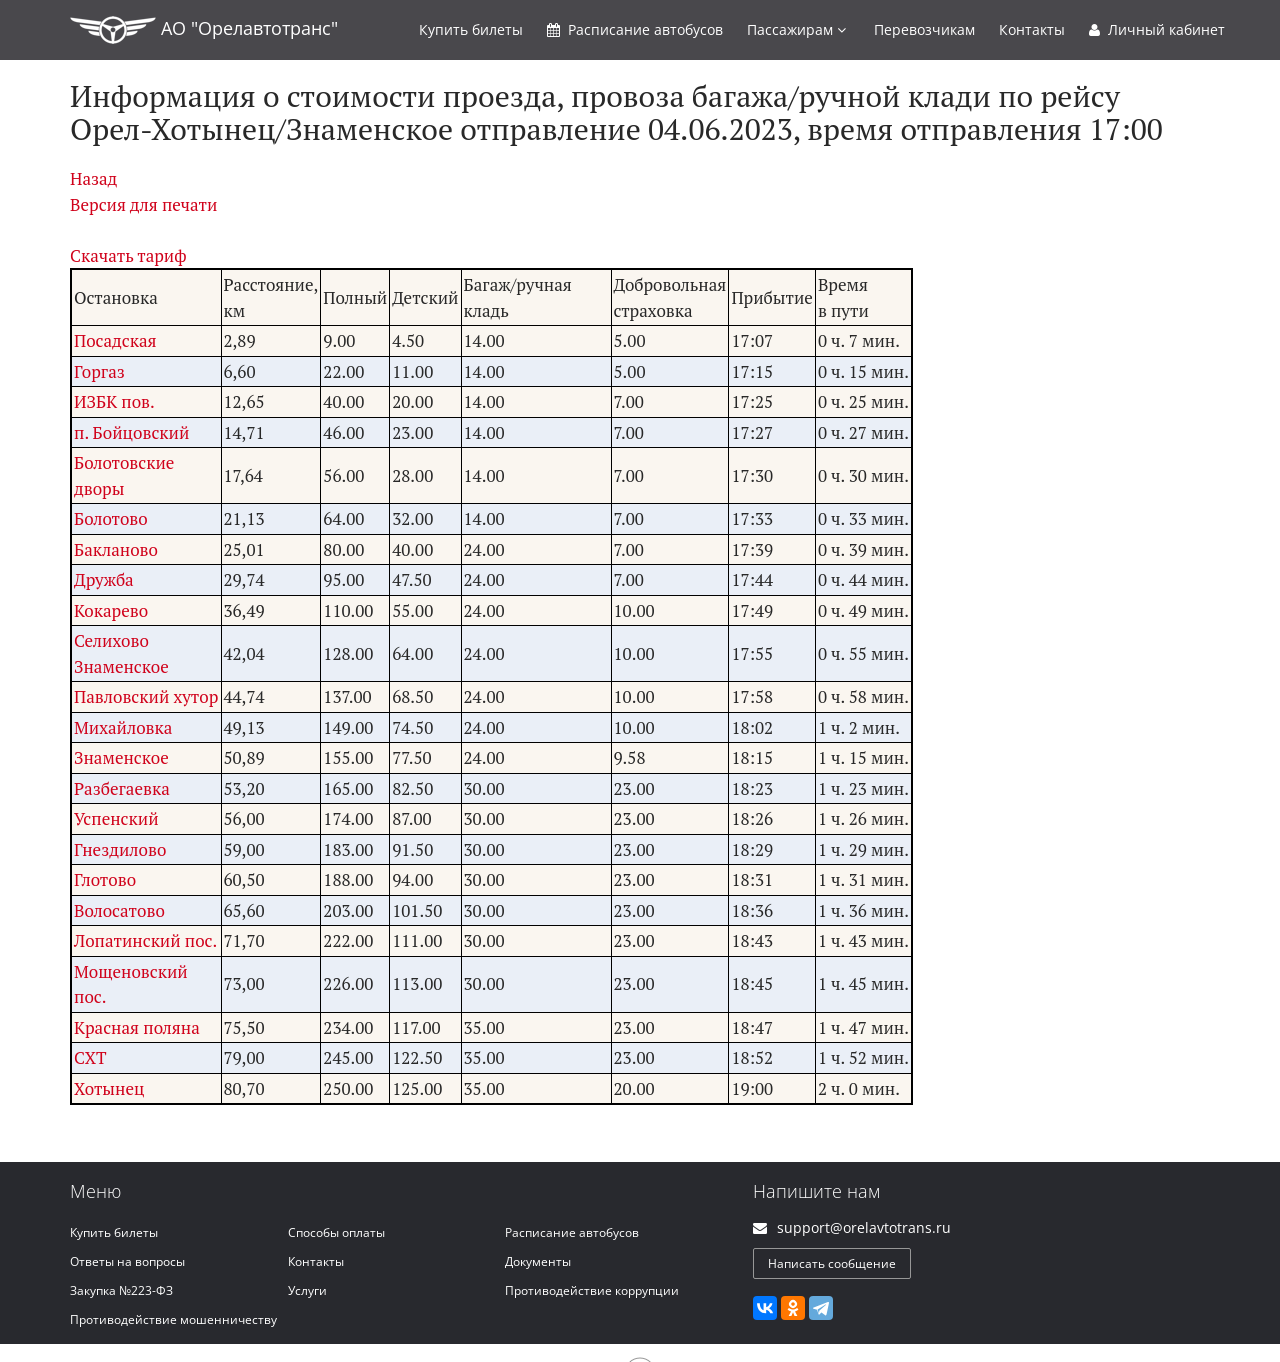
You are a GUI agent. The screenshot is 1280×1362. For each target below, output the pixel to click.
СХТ (90, 1057)
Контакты (1032, 29)
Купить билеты (114, 1232)
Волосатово (119, 910)
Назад (93, 178)
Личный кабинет (1157, 29)
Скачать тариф (128, 255)
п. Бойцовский (131, 432)
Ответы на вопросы (127, 1261)
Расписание (635, 29)
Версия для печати (143, 204)
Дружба (104, 579)
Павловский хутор (146, 696)
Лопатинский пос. (145, 940)
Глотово (105, 879)
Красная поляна (137, 1027)
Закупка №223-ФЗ (121, 1290)
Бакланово (116, 549)
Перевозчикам (924, 29)
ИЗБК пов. (114, 401)
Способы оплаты (336, 1232)
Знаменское (121, 757)
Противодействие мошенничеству (173, 1319)
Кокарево (111, 610)
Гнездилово (120, 849)
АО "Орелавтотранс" (204, 30)
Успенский (116, 818)
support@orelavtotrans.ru (864, 1227)
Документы (538, 1261)
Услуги (307, 1290)
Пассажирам (796, 29)
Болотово (111, 518)
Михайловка (123, 727)
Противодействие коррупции (592, 1290)
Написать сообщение (832, 1263)
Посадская (115, 340)
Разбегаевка (122, 788)
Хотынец (109, 1088)
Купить (471, 29)
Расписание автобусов (572, 1232)
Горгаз (99, 371)
